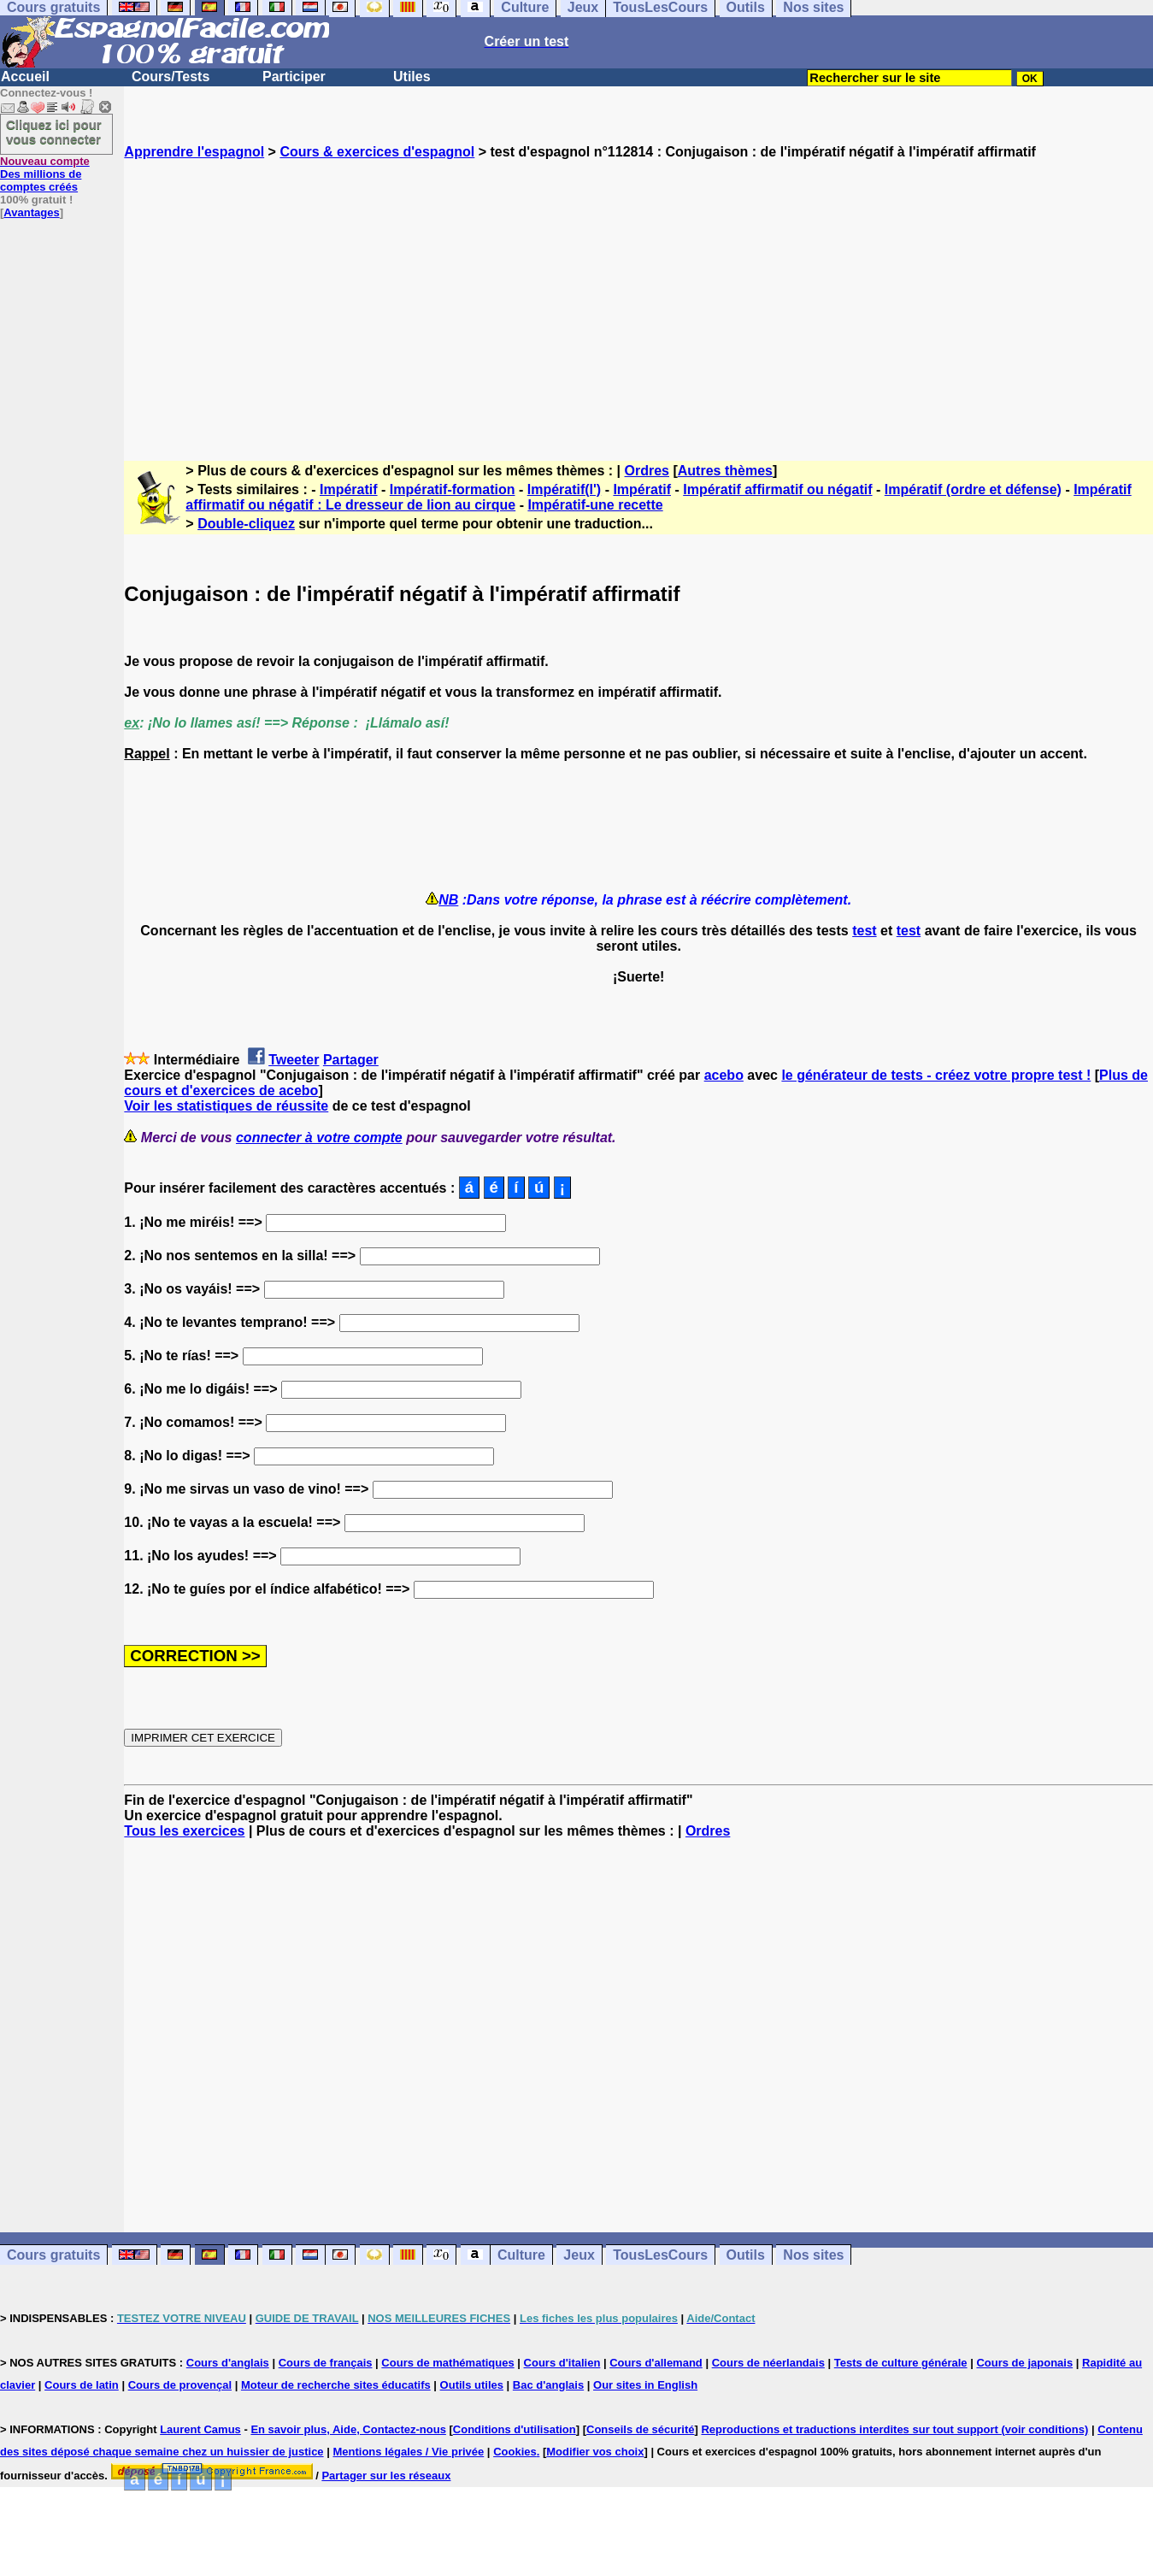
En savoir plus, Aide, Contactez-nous (348, 2429)
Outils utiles (471, 2385)
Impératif (349, 489)
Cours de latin (81, 2385)
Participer (294, 76)
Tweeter (293, 1059)
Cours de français (326, 2362)
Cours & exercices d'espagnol (376, 151)
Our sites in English (645, 2385)
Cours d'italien (562, 2362)
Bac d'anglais (548, 2385)
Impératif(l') (564, 489)
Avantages (31, 212)
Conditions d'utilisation (514, 2429)
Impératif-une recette (594, 505)
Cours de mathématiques (447, 2362)
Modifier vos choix (595, 2451)
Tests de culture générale (901, 2362)
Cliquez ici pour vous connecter (54, 131)
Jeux (578, 2255)
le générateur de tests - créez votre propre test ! (936, 1075)
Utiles (412, 76)
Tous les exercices (184, 1831)
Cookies (515, 2451)
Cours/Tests (170, 76)
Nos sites (813, 2255)
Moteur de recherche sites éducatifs (336, 2385)
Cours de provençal (180, 2385)
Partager (351, 1059)
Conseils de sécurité (640, 2429)
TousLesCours (660, 2255)
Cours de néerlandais (768, 2362)
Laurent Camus (200, 2429)
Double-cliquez (246, 523)
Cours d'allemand (656, 2362)
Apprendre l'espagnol (194, 151)
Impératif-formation (452, 489)
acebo (724, 1075)
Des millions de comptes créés (45, 174)
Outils (746, 2255)
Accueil (25, 76)
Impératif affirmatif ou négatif (777, 489)
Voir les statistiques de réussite (226, 1106)
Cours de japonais (1024, 2362)
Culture (521, 2255)
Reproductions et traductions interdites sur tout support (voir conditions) (894, 2429)
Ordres (647, 470)
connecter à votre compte (319, 1137)
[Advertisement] (638, 295)
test (864, 930)
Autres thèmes (725, 470)
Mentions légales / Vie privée (408, 2451)
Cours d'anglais (227, 2362)
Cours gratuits (53, 2255)
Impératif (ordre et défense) (973, 489)
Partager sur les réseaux (385, 2475)
